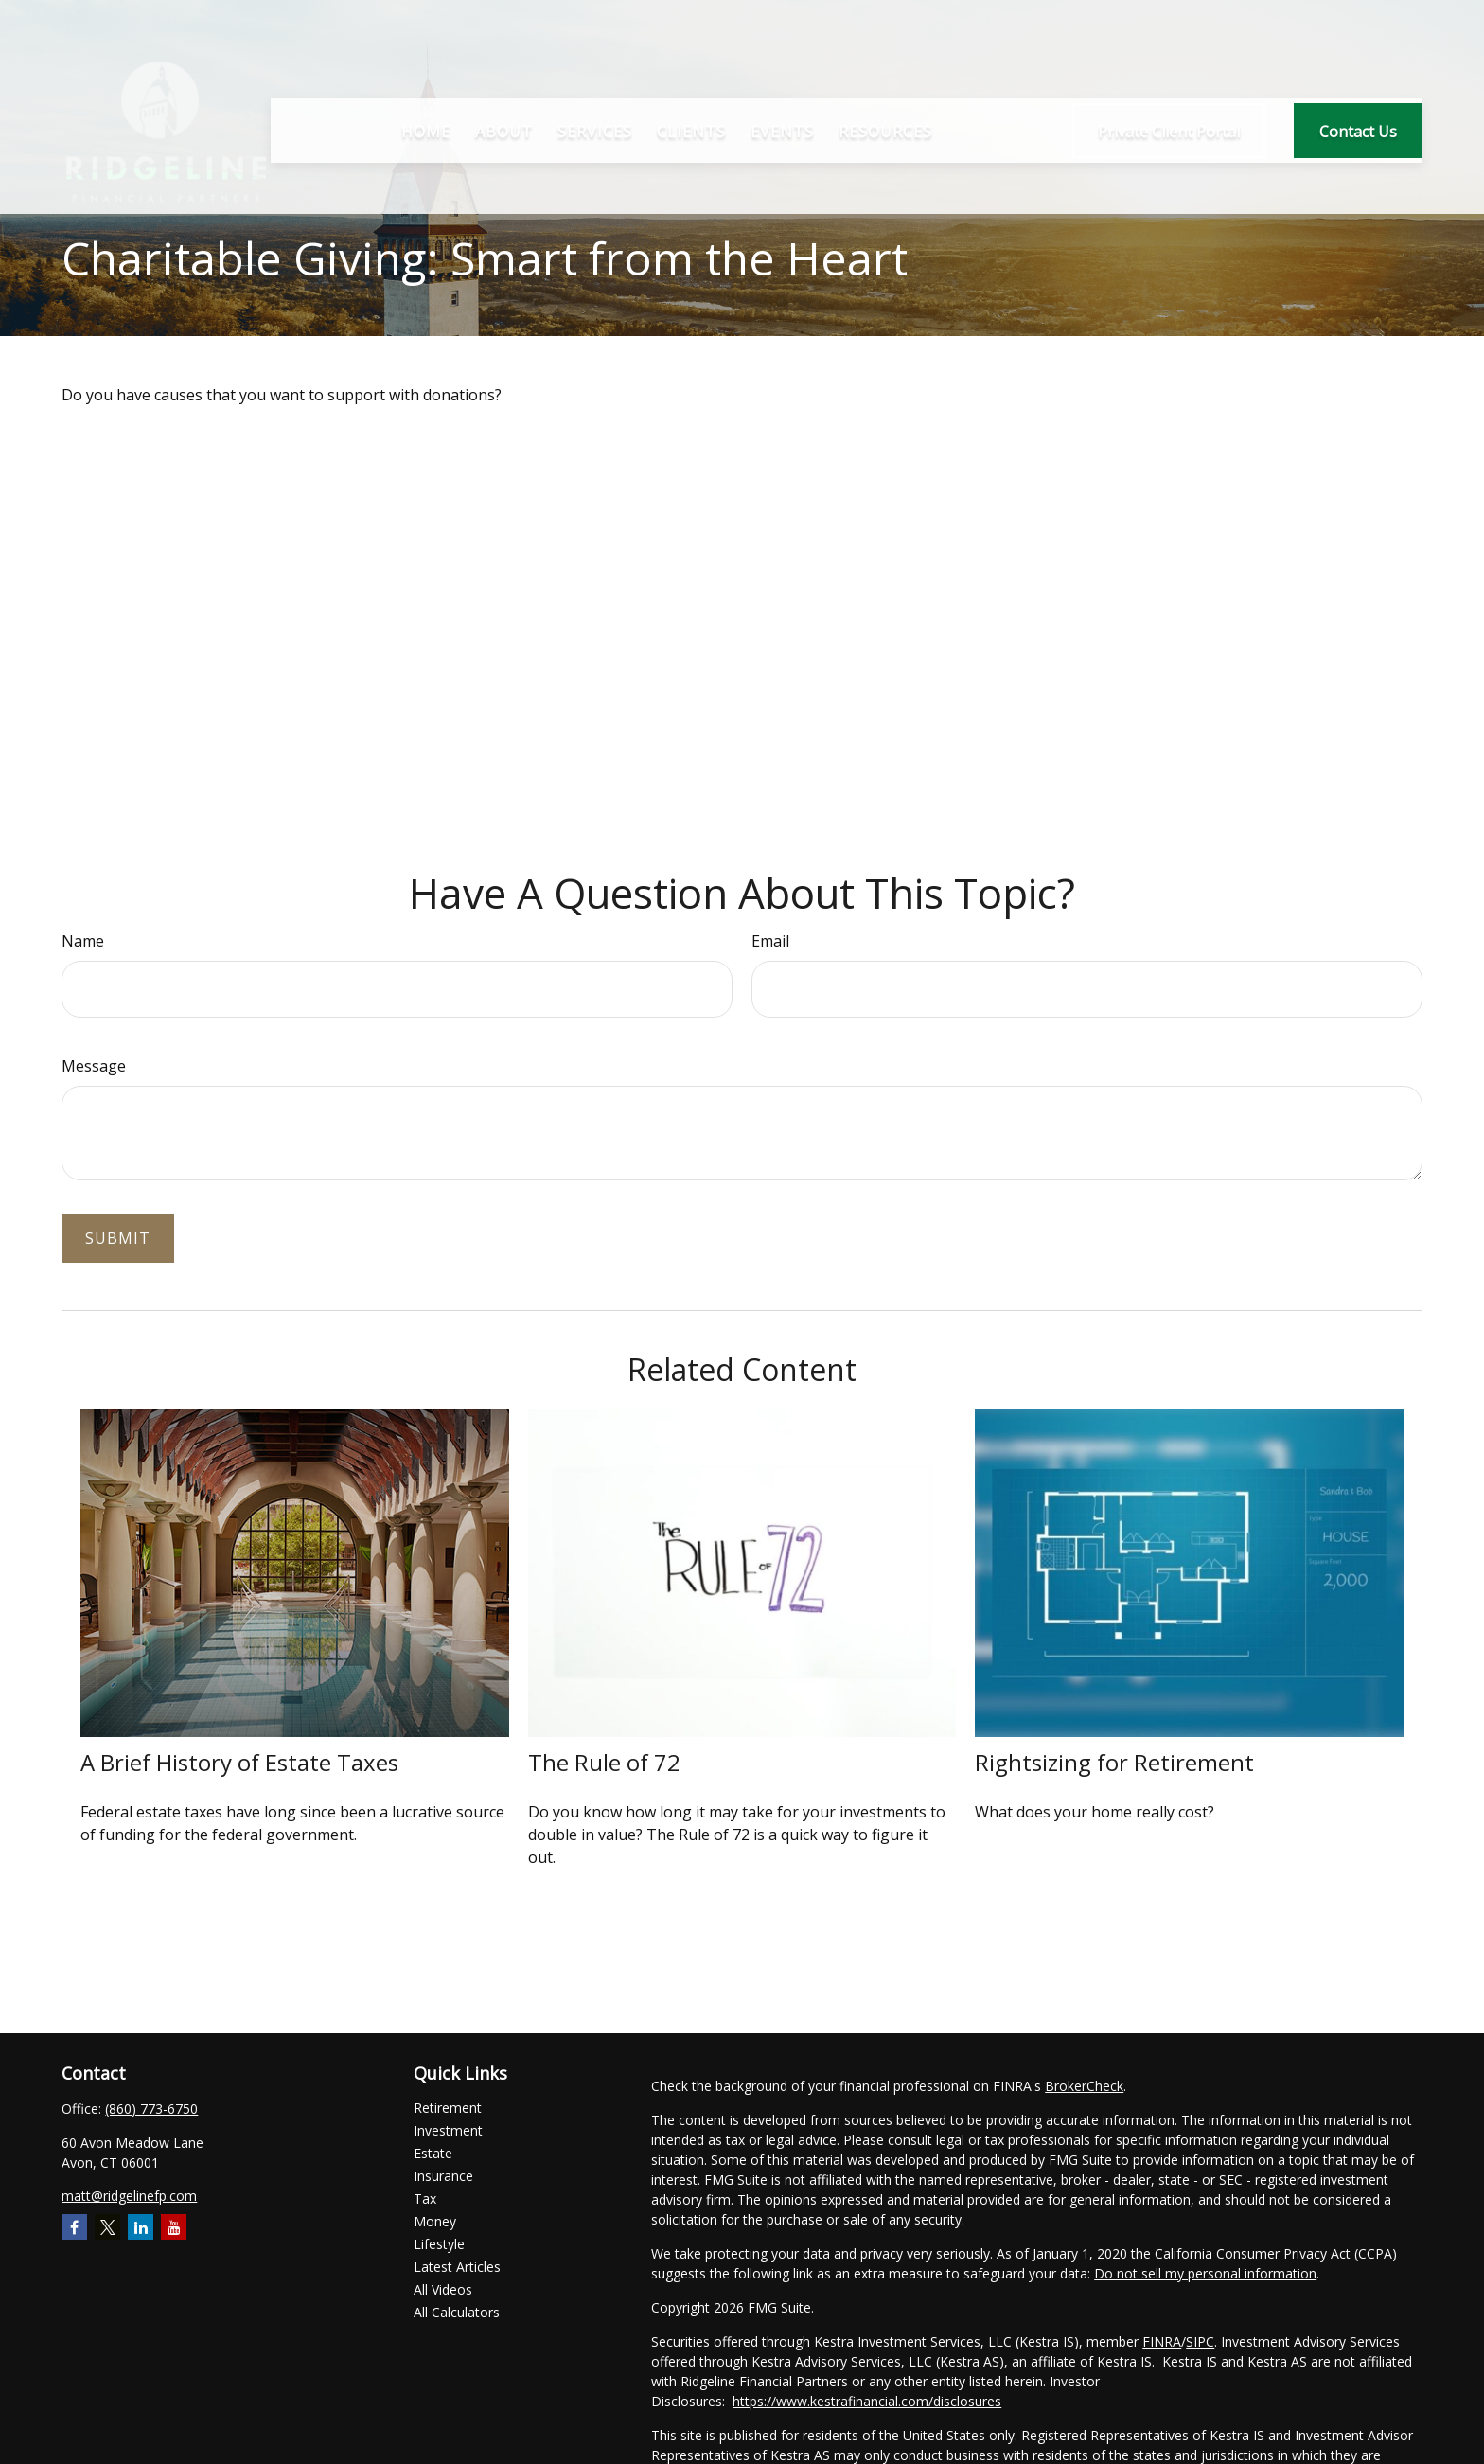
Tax (425, 2198)
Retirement (448, 2108)
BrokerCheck (1084, 2086)
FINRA (1161, 2341)
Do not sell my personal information (1205, 2273)
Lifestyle (439, 2244)
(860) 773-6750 (151, 2109)
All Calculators (457, 2312)
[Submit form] (118, 1238)
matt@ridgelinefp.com (129, 2196)
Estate (433, 2153)
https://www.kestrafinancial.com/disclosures (867, 2401)
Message (94, 1065)
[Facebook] (74, 2227)
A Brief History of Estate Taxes (239, 1762)
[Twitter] (107, 2227)
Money (435, 2221)
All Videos (443, 2289)
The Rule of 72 (604, 1762)
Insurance (443, 2176)
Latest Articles (457, 2267)
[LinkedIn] (140, 2227)
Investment (448, 2130)
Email (770, 941)
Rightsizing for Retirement (1114, 1762)
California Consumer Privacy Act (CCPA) (1276, 2253)
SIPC (1200, 2341)
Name (83, 941)
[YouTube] (173, 2227)
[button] (426, 83)
